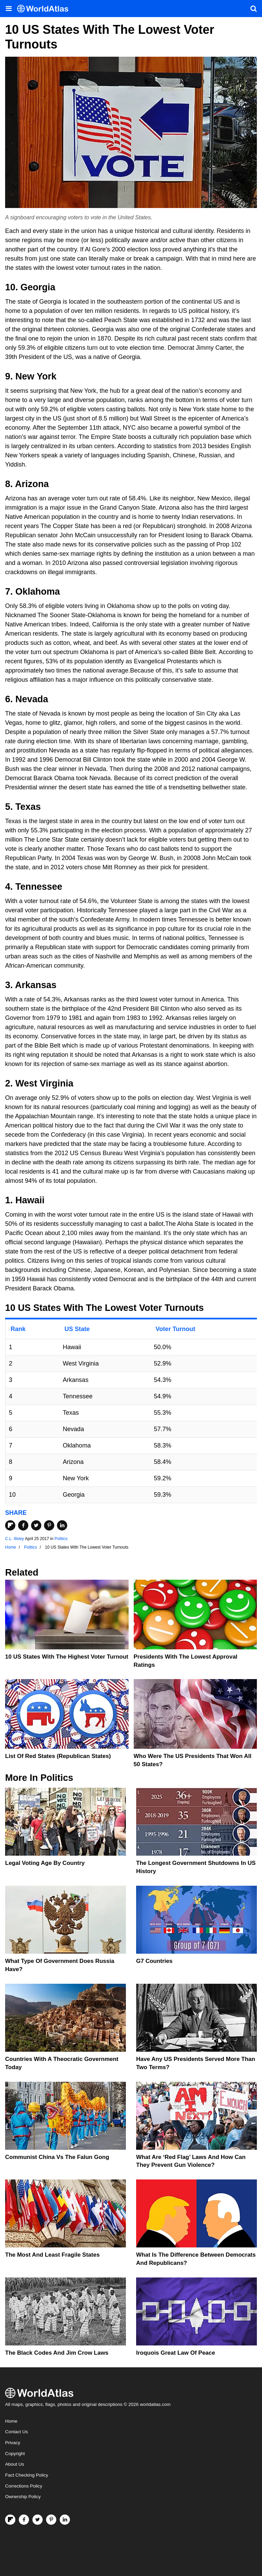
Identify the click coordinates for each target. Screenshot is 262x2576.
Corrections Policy (23, 2486)
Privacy (12, 2442)
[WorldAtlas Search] (253, 8)
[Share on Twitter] (36, 1525)
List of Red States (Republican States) (58, 1756)
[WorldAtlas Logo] (45, 9)
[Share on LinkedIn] (62, 1525)
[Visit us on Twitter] (37, 2520)
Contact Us (16, 2431)
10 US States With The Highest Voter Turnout (66, 1656)
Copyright (15, 2453)
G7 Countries (154, 1961)
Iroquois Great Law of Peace (175, 2353)
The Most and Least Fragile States (52, 2255)
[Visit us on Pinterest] (51, 2520)
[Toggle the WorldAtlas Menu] (8, 8)
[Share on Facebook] (23, 1525)
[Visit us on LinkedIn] (65, 2520)
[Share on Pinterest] (49, 1525)
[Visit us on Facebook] (24, 2520)
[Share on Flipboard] (10, 1525)
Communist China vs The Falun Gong (57, 2157)
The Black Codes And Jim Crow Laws (56, 2353)
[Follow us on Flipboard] (10, 2520)
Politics (61, 1538)
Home (11, 2421)
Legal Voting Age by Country (45, 1863)
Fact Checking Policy (26, 2475)
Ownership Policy (23, 2496)
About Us (14, 2464)
